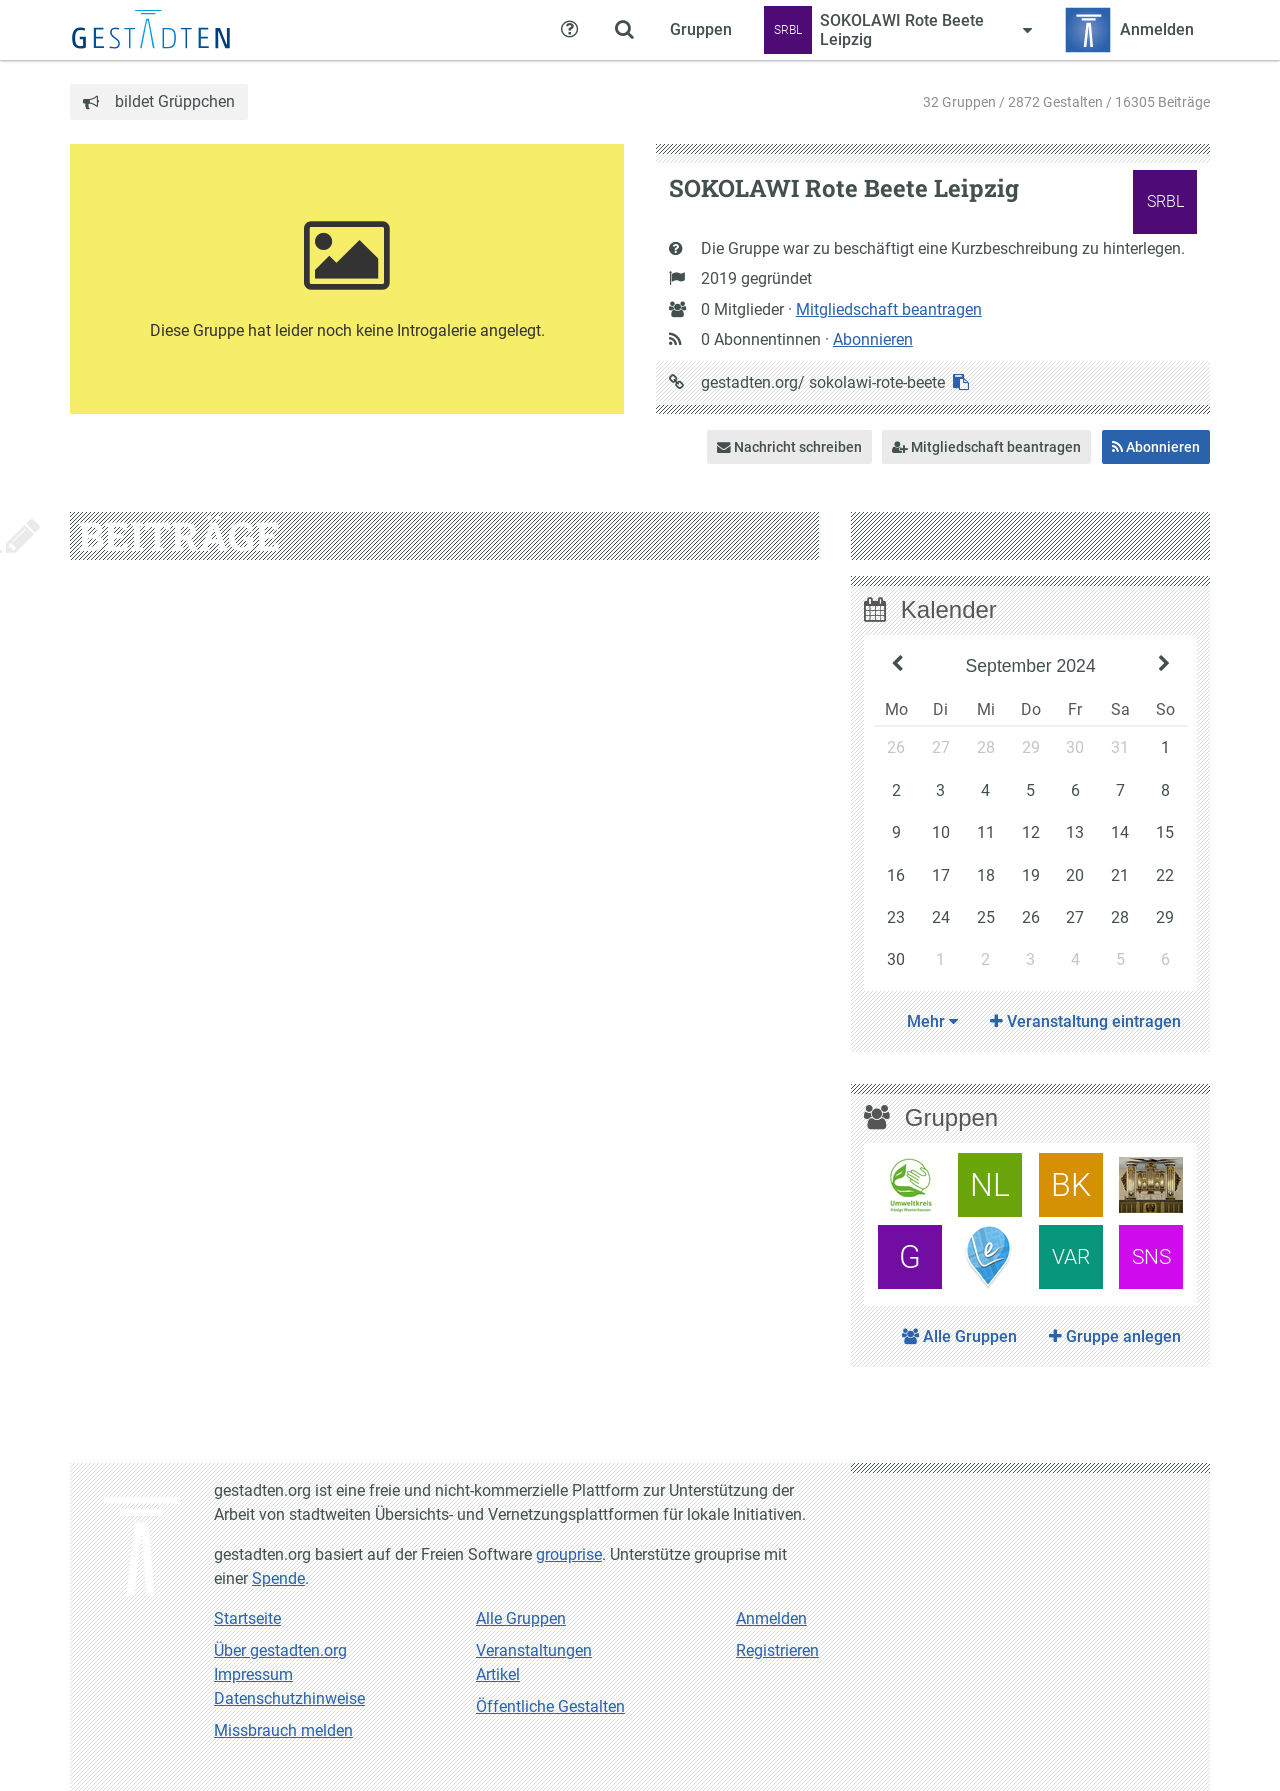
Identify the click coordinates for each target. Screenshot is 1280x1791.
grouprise (569, 1554)
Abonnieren (873, 339)
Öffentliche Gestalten (550, 1706)
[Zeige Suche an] (624, 30)
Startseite (247, 1618)
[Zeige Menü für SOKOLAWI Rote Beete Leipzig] (898, 30)
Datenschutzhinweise (289, 1698)
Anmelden (771, 1618)
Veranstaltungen (534, 1650)
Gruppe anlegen (1115, 1336)
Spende (278, 1578)
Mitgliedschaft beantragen (889, 309)
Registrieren (777, 1650)
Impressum (253, 1674)
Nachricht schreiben (789, 447)
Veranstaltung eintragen (1085, 1021)
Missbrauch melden (283, 1730)
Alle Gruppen (959, 1336)
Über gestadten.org (280, 1650)
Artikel (498, 1674)
